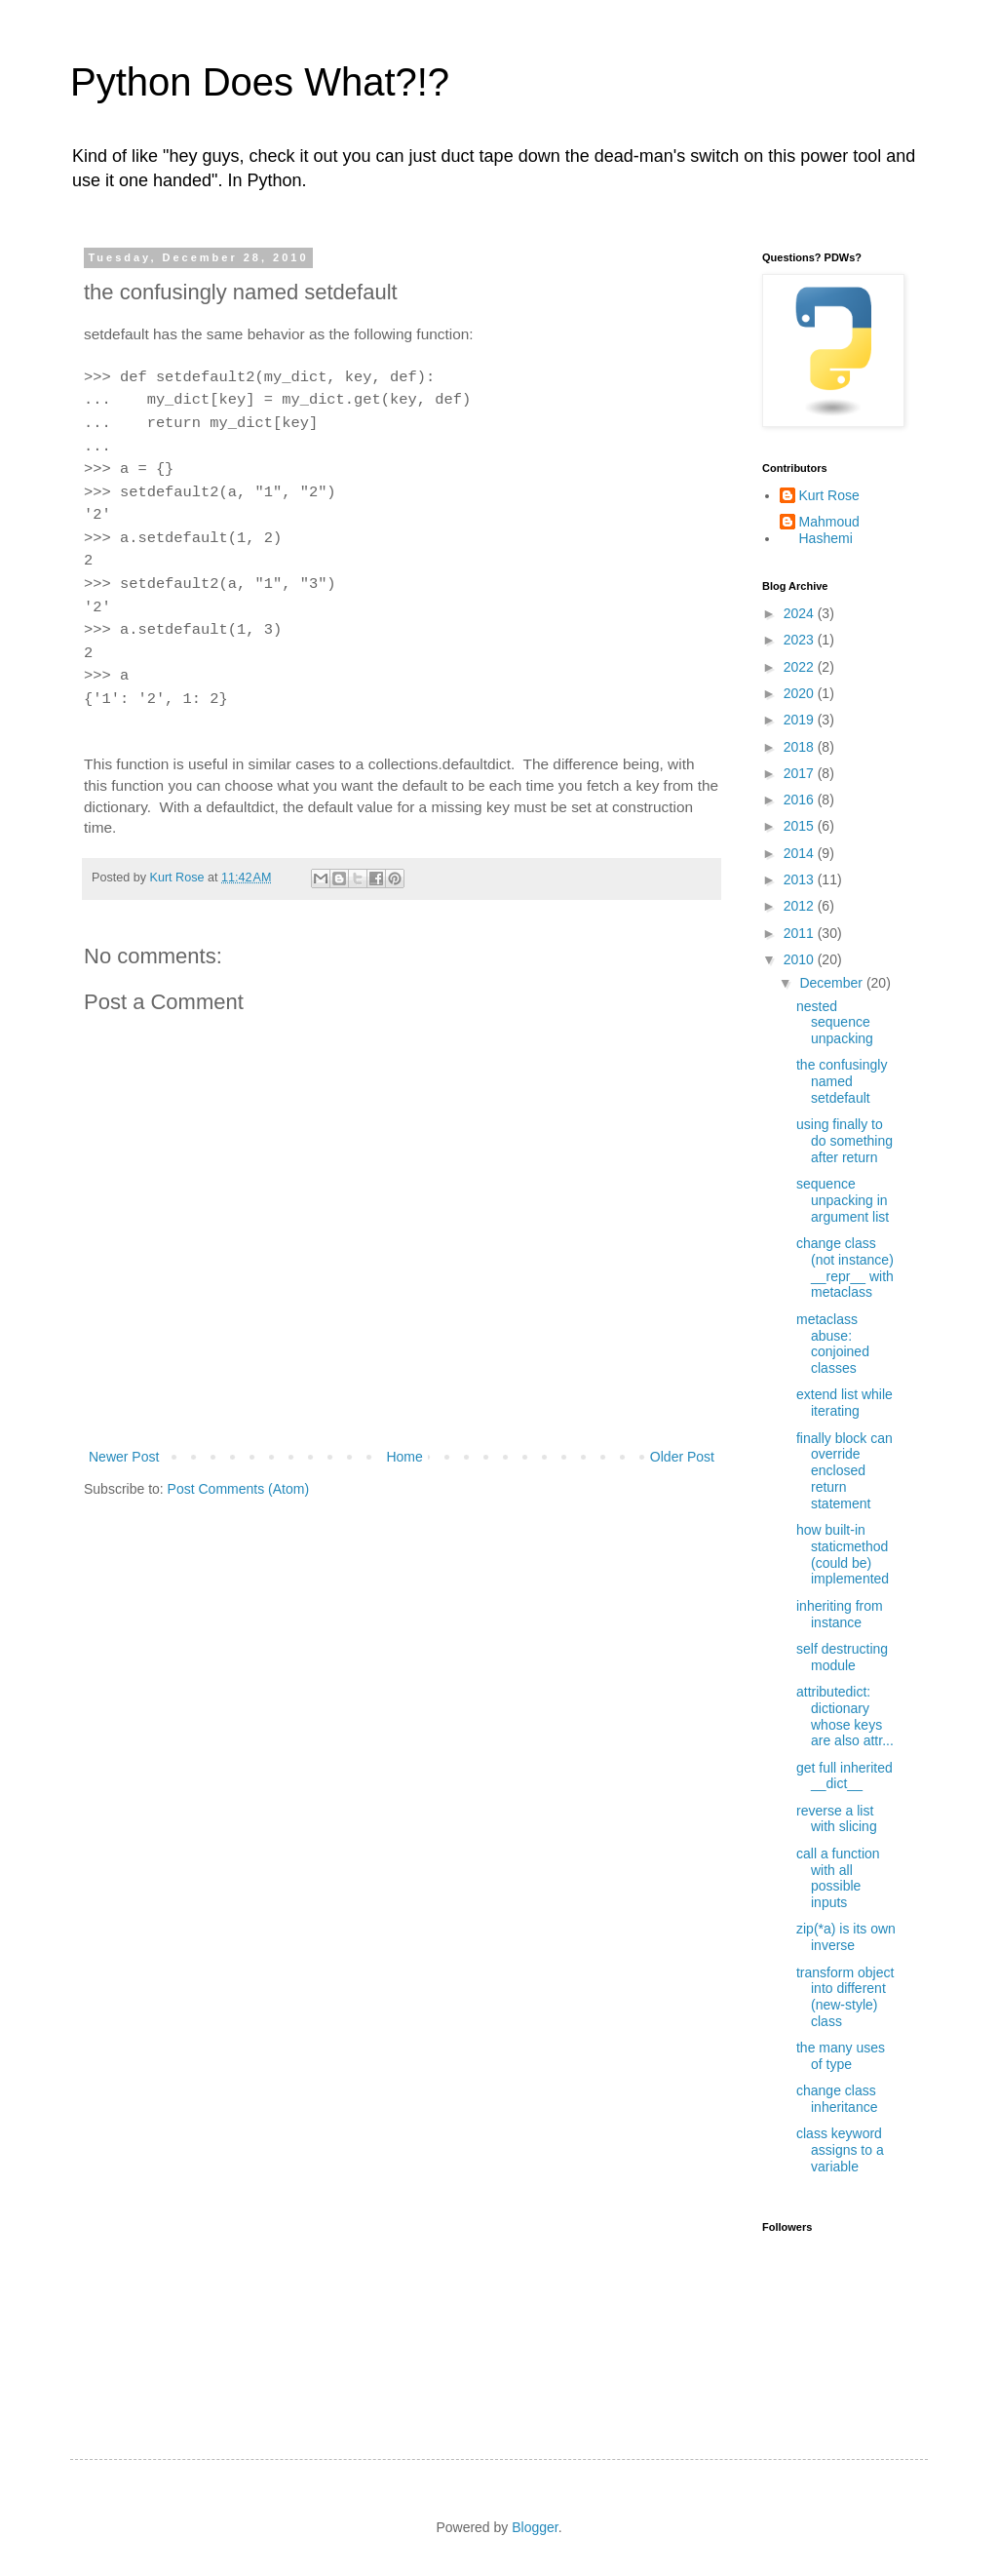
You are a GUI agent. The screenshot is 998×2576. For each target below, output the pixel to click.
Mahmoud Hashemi (829, 530)
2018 (801, 747)
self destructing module (842, 1657)
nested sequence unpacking (834, 1022)
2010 (801, 959)
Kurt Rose (829, 495)
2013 (801, 879)
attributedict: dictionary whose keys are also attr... (845, 1716)
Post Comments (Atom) (238, 1489)
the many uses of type (840, 2056)
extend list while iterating (844, 1402)
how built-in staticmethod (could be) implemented (842, 1554)
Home (404, 1456)
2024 (801, 613)
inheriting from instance (839, 1614)
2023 (801, 639)
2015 (801, 826)
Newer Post (124, 1456)
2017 (801, 773)
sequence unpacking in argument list (842, 1200)
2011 (801, 933)
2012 (801, 906)
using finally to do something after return (844, 1140)
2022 (801, 667)
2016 (801, 799)
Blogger (534, 2527)
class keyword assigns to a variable (840, 2150)
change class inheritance (837, 2099)
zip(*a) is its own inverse (846, 1937)
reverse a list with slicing (836, 1819)
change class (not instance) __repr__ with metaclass (845, 1267)
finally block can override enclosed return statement (844, 1470)
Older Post (682, 1456)
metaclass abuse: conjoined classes (832, 1343)
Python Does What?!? (259, 81)
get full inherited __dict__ (844, 1776)
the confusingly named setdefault (841, 1081)
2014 (801, 853)
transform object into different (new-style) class (845, 1997)
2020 (801, 693)
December (832, 983)
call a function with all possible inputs (838, 1878)
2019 (801, 719)
